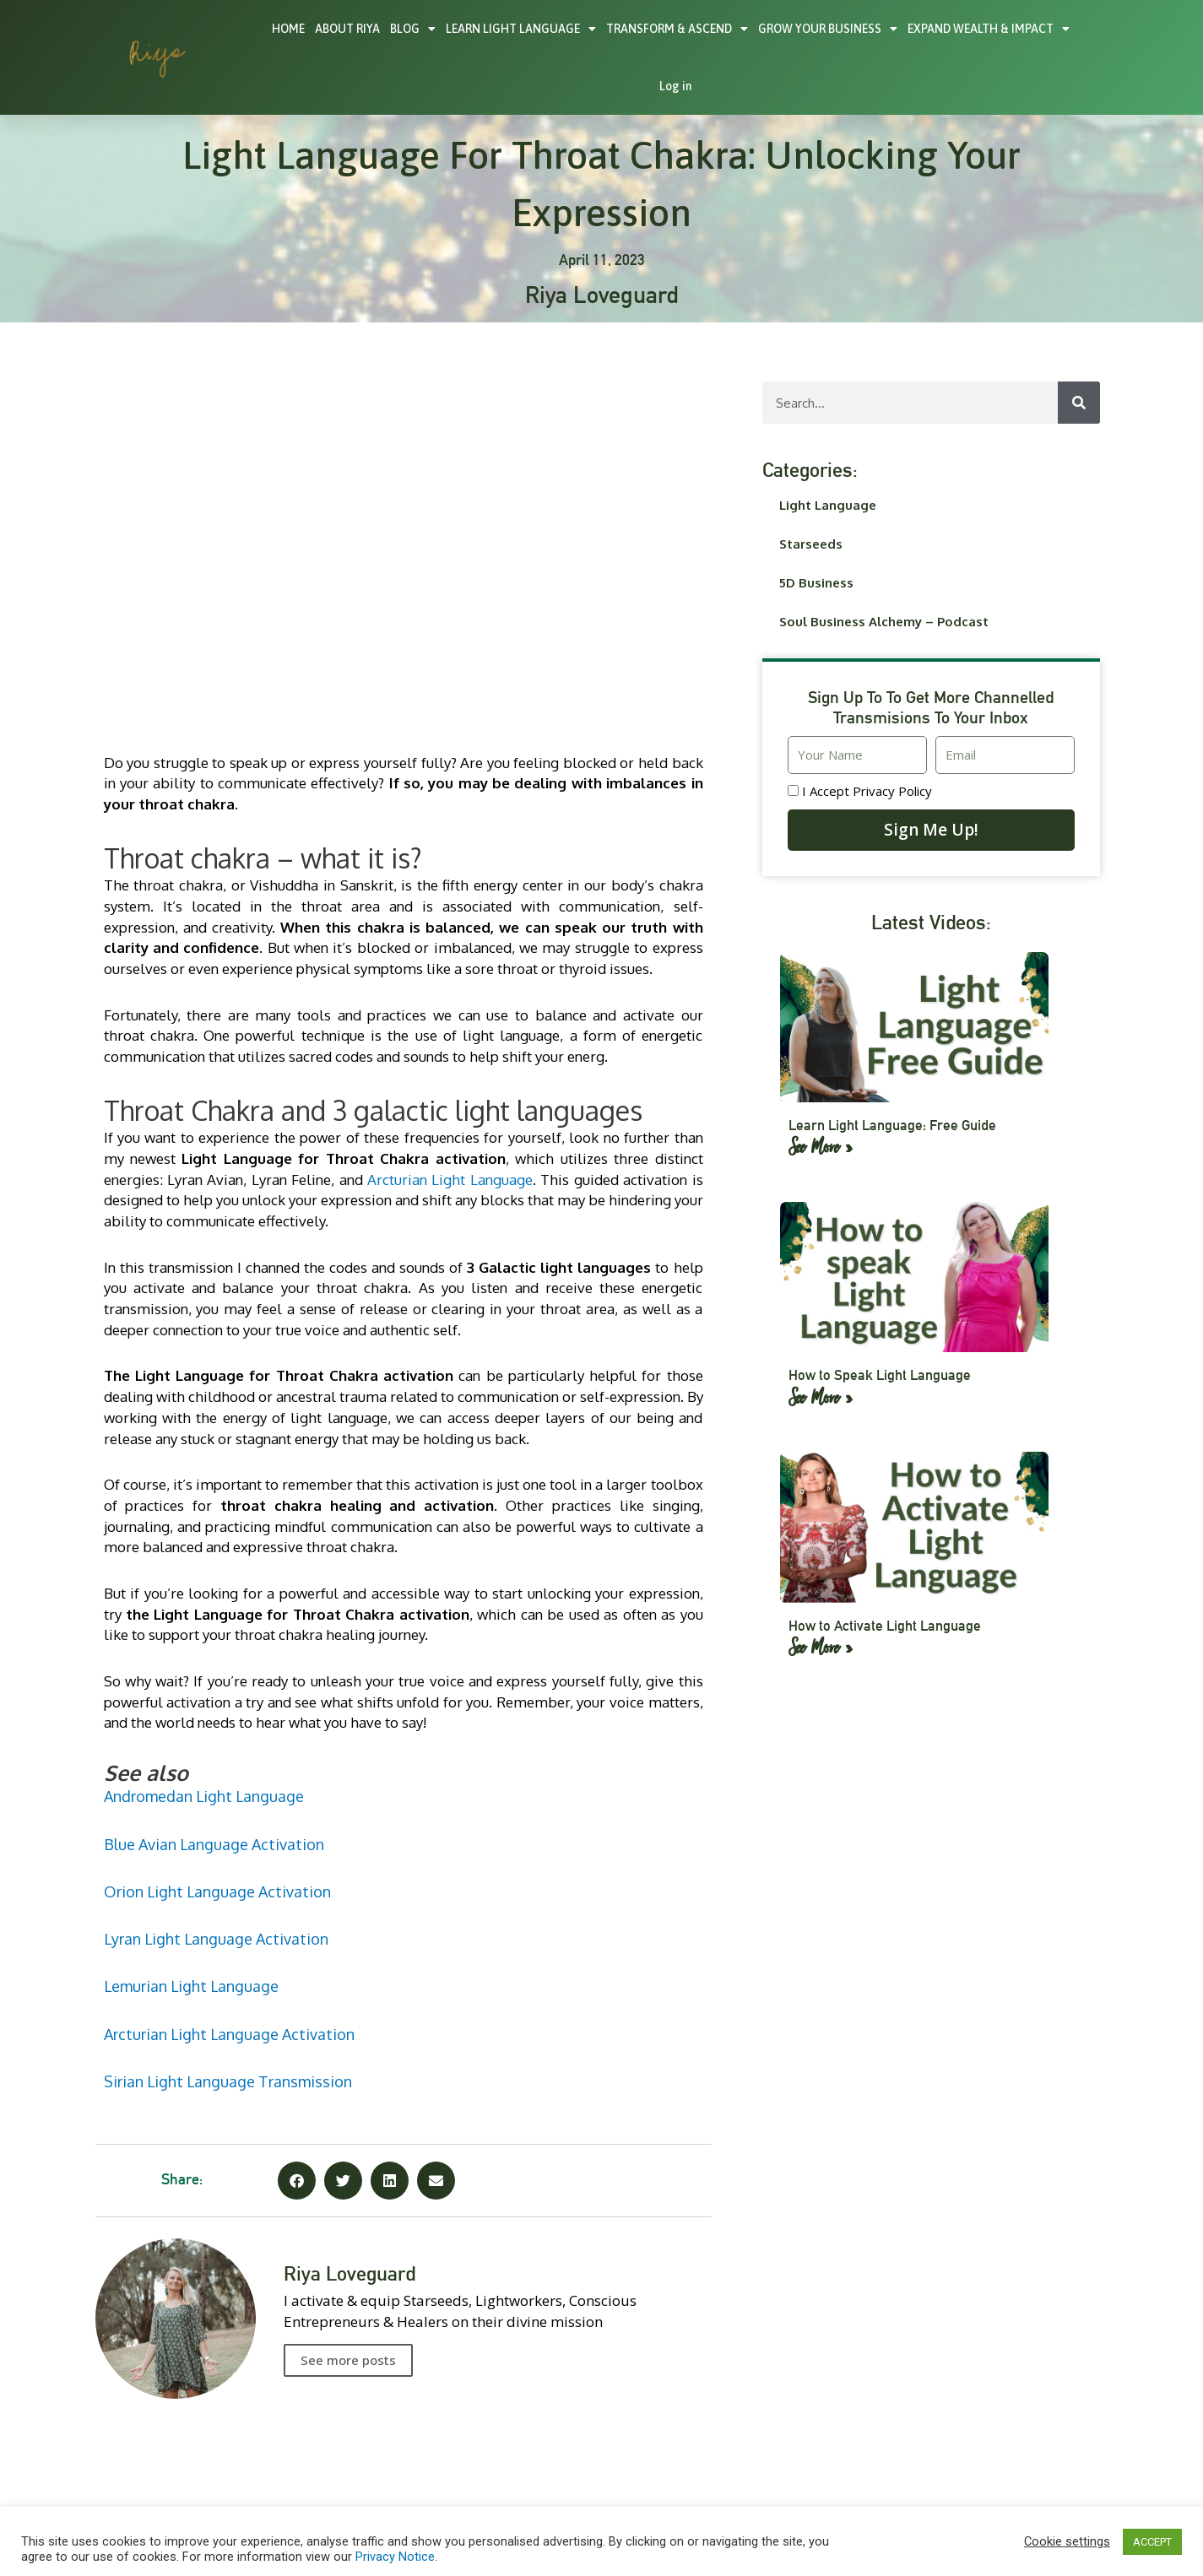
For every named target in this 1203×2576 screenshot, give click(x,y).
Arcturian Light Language (450, 1179)
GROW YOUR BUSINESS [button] (827, 28)
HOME (288, 28)
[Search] (1079, 403)
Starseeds (811, 544)
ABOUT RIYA (347, 28)
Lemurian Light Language (191, 1986)
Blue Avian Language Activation (214, 1844)
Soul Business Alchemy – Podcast (884, 622)
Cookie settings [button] (1067, 2541)
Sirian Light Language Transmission (228, 2081)
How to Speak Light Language (872, 1374)
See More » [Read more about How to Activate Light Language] (820, 1645)
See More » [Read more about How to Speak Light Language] (820, 1395)
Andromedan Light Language (204, 1796)
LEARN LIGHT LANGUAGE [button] (521, 28)
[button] (297, 2181)
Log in (675, 86)
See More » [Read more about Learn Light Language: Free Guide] (820, 1144)
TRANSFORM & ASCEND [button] (677, 28)
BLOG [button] (413, 28)
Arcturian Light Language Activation (229, 2034)
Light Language (827, 505)
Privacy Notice (395, 2556)
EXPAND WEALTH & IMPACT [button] (989, 28)
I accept (867, 790)
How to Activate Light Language (877, 1625)
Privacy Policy (892, 790)
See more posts (348, 2359)
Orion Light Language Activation (217, 1891)
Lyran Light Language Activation (216, 1938)
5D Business (816, 583)
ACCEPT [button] (1152, 2541)
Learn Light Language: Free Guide (886, 1125)
